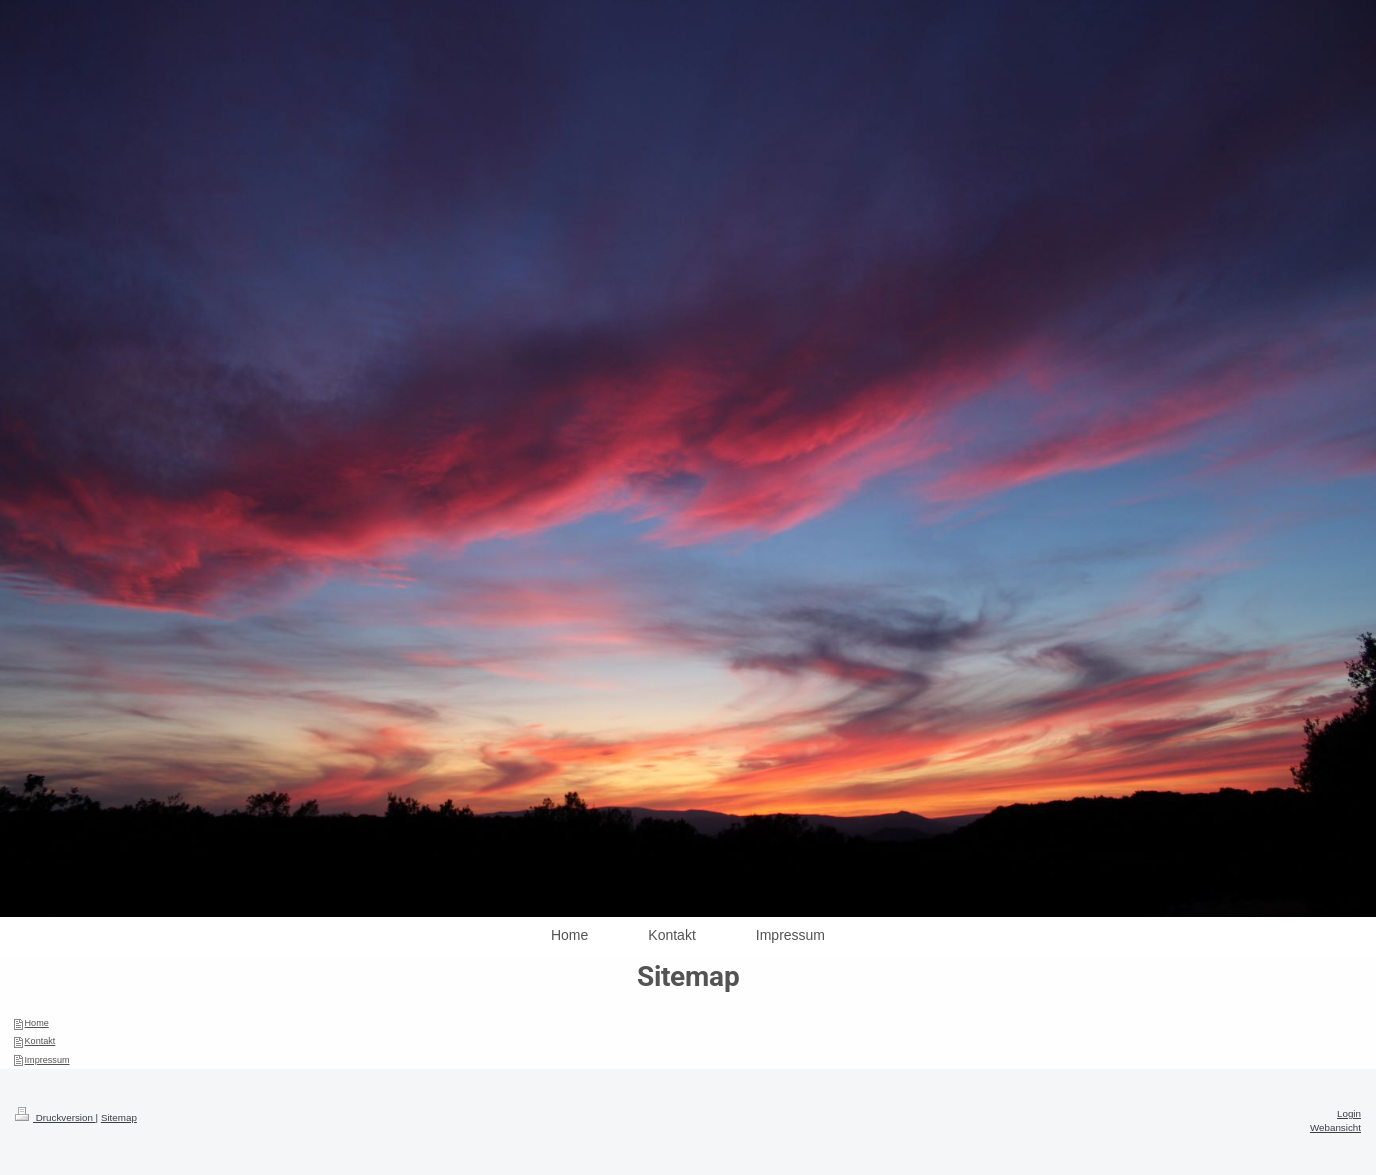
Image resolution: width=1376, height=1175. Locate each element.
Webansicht (1335, 1127)
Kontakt (40, 1041)
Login (1349, 1113)
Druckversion (55, 1117)
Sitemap (119, 1117)
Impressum (47, 1060)
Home (37, 1023)
